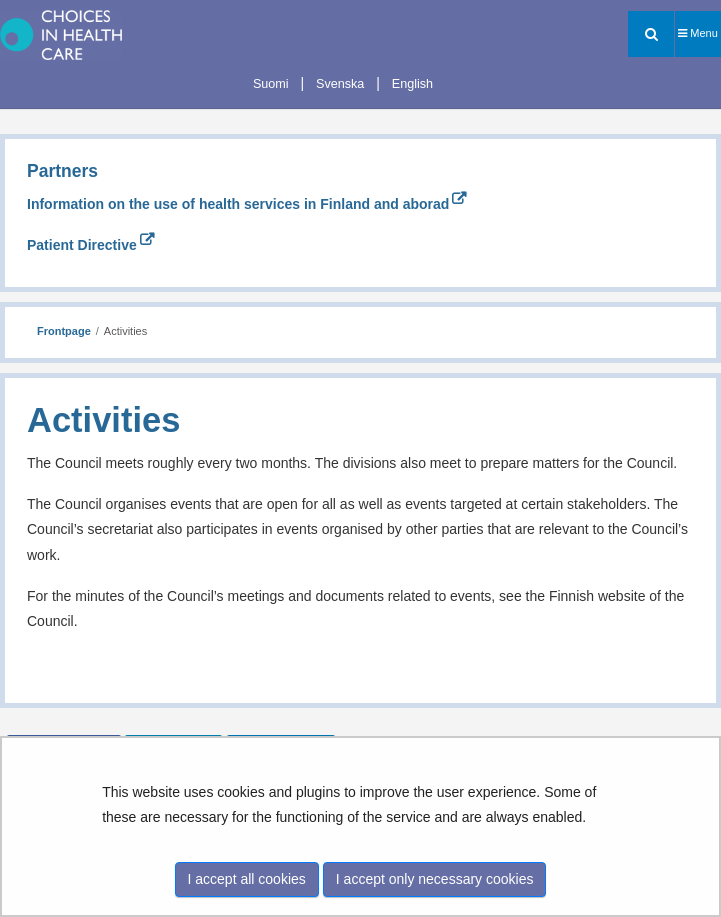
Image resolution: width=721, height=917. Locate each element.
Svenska (340, 84)
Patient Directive (90, 245)
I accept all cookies (247, 879)
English (412, 84)
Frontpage (64, 331)
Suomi (271, 84)
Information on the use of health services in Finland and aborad (246, 204)
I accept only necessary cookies (435, 879)
